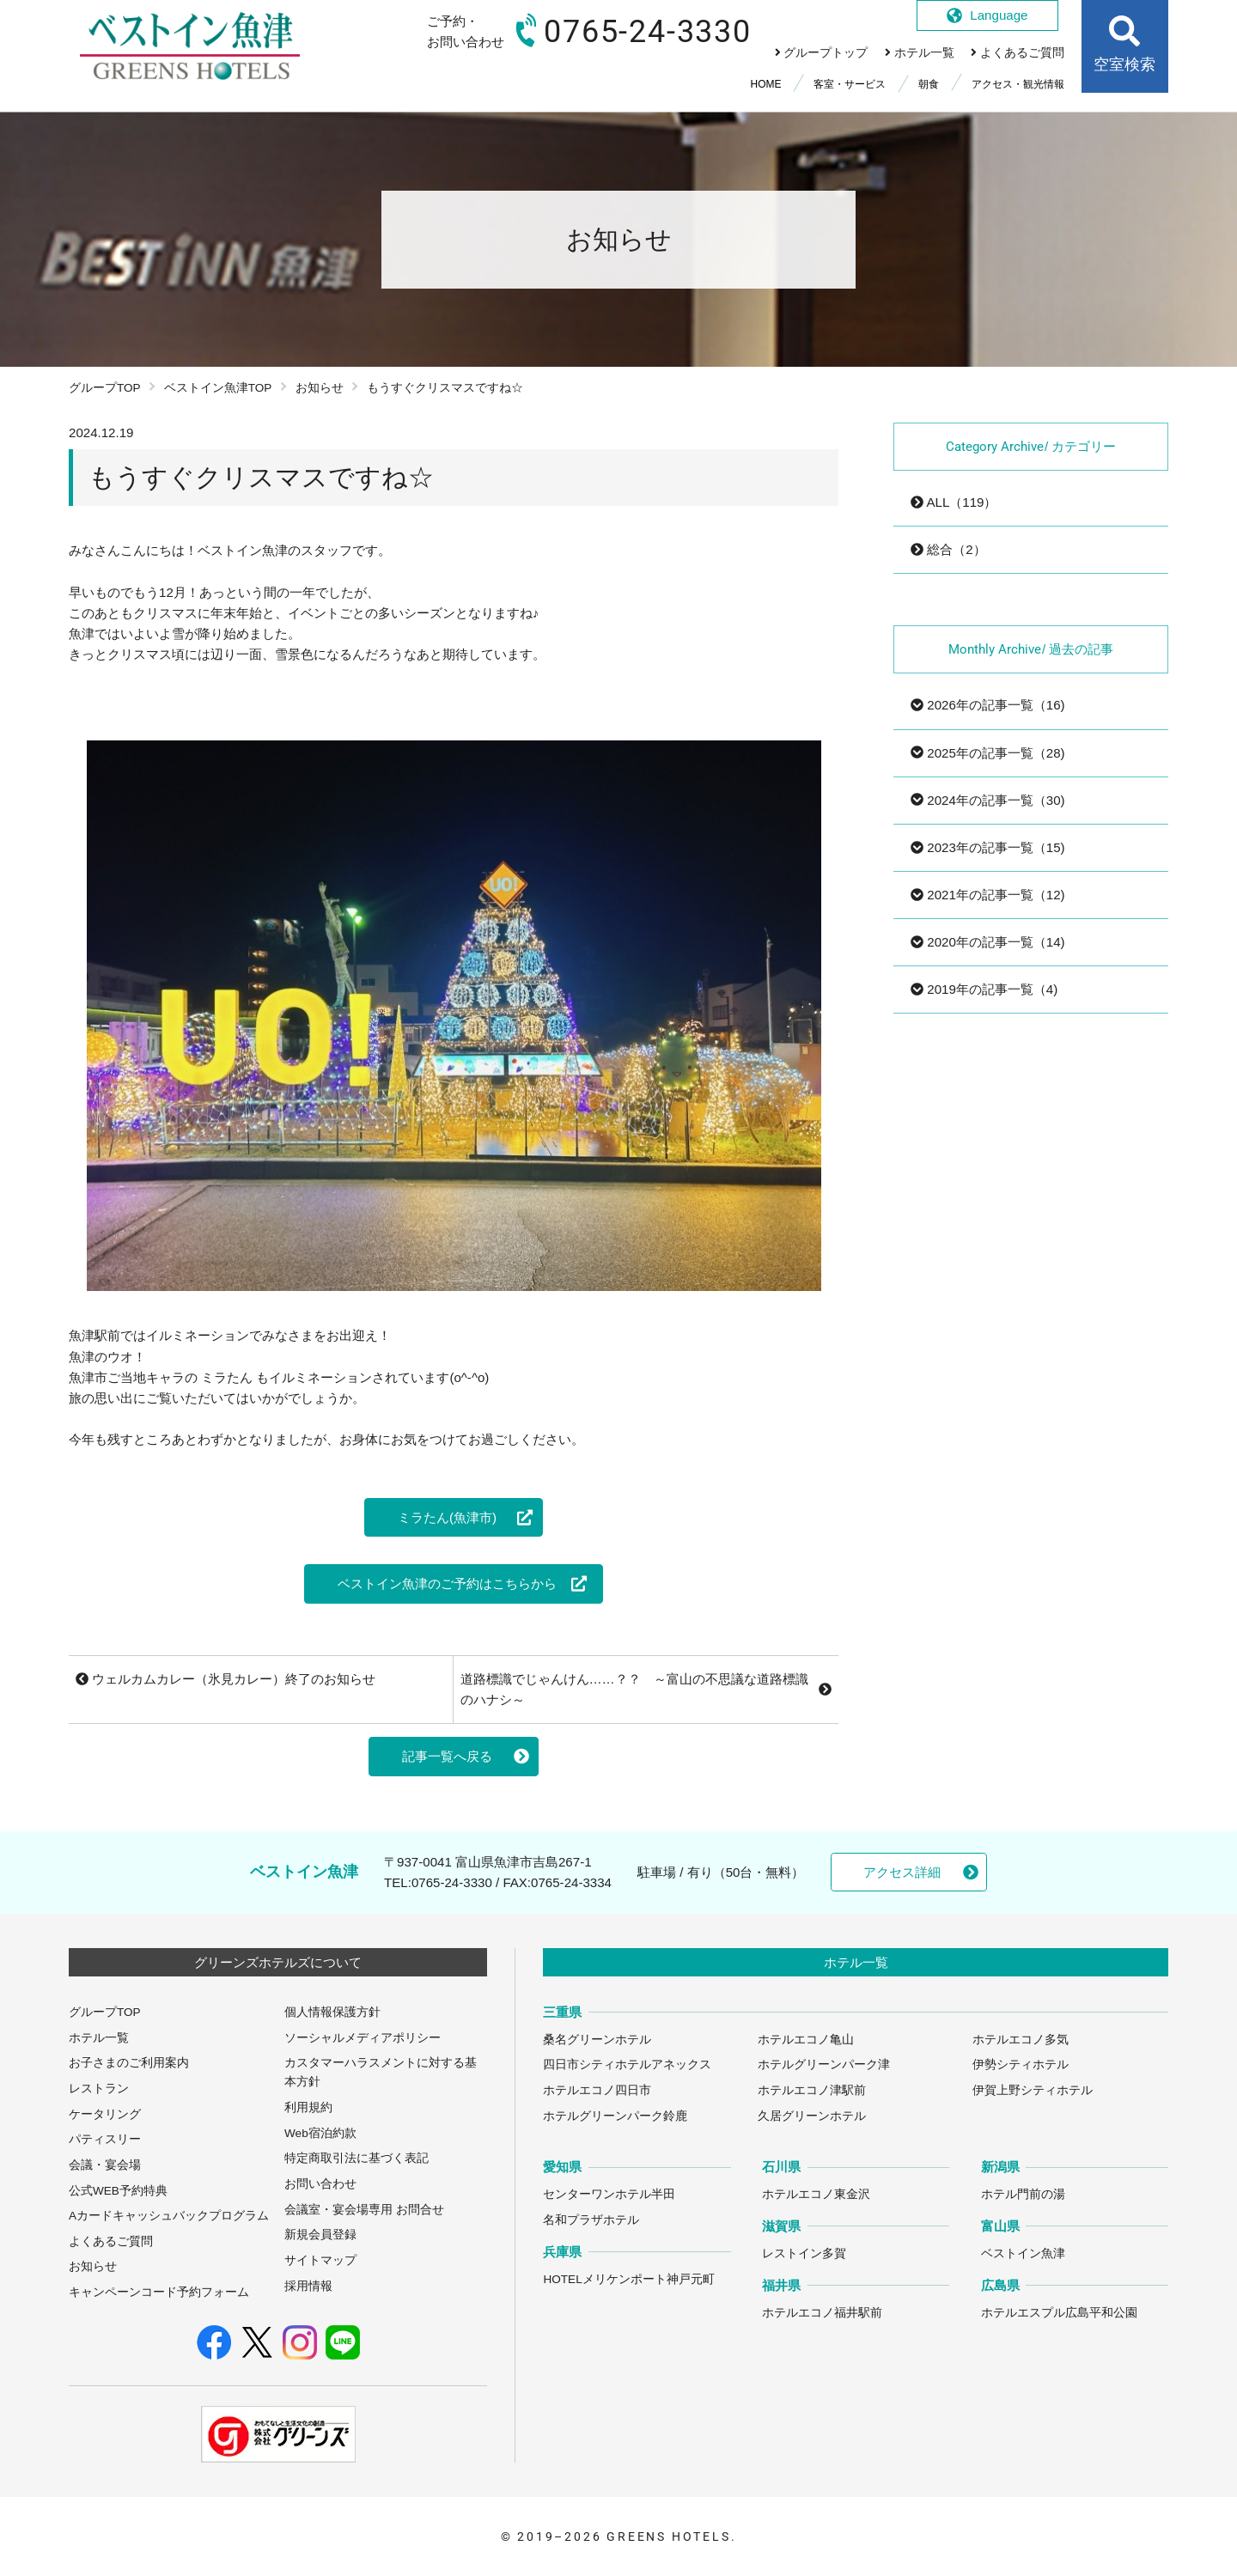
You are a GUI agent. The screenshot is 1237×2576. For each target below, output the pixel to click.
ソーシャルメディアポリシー (362, 2037)
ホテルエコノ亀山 (806, 2039)
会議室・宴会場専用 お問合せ (364, 2209)
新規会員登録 (320, 2234)
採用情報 (308, 2286)
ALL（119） (953, 502)
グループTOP (105, 387)
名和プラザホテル (591, 2220)
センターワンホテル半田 (609, 2194)
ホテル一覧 (99, 2037)
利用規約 (308, 2107)
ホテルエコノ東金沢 (816, 2194)
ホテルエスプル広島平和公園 (1059, 2312)
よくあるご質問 (111, 2241)
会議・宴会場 (105, 2165)
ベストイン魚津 (1023, 2253)
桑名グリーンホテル (597, 2039)
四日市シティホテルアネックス (627, 2064)
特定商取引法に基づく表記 (356, 2158)
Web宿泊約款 (320, 2133)
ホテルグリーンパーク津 (824, 2064)
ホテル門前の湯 (1023, 2194)
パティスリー (105, 2139)
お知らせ (320, 387)
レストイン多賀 (804, 2253)
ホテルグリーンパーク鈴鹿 (615, 2116)
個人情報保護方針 (332, 2012)
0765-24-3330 (451, 1882)
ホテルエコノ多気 (1020, 2039)
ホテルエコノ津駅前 (812, 2090)
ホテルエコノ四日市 (597, 2090)
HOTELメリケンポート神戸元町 (628, 2279)
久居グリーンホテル (812, 2116)
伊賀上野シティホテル (1032, 2090)
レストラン (99, 2088)
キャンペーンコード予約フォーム (159, 2292)
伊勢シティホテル (1020, 2064)
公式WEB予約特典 (118, 2190)
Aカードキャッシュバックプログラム (169, 2215)
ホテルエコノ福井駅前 (822, 2312)
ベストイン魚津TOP (218, 387)
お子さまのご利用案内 (129, 2062)
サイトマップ (320, 2260)
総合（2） (948, 549)
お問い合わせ (320, 2183)
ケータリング (105, 2114)
